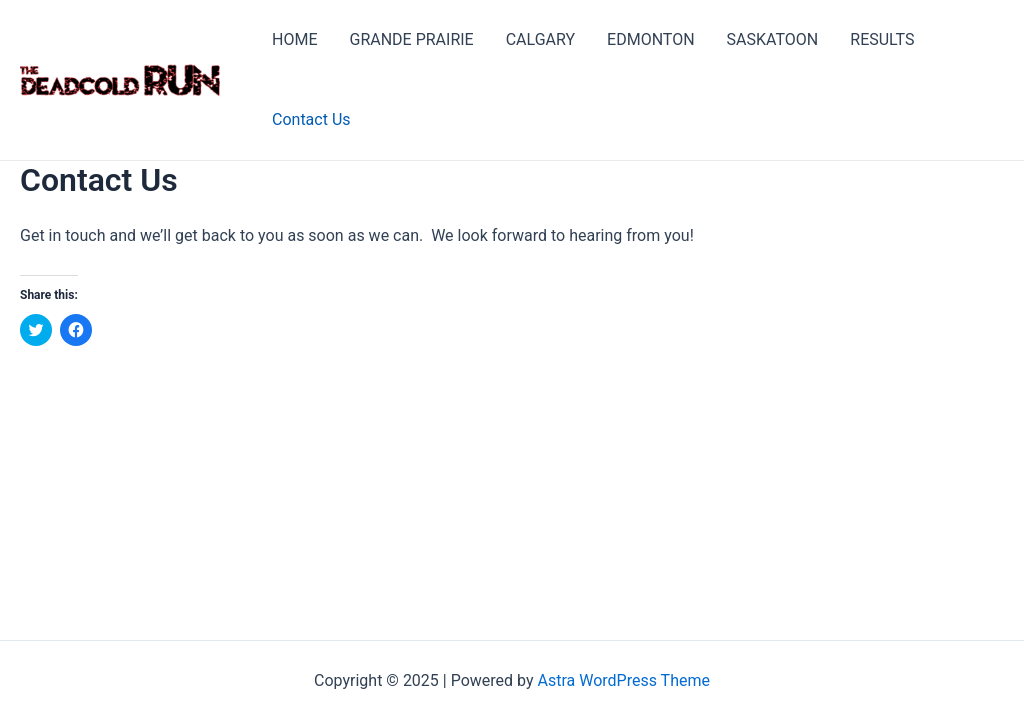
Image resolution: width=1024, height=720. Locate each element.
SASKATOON (773, 39)
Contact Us (311, 119)
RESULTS (882, 39)
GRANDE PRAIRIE (411, 39)
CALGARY (540, 39)
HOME (294, 39)
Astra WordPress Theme (624, 680)
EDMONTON (651, 39)
